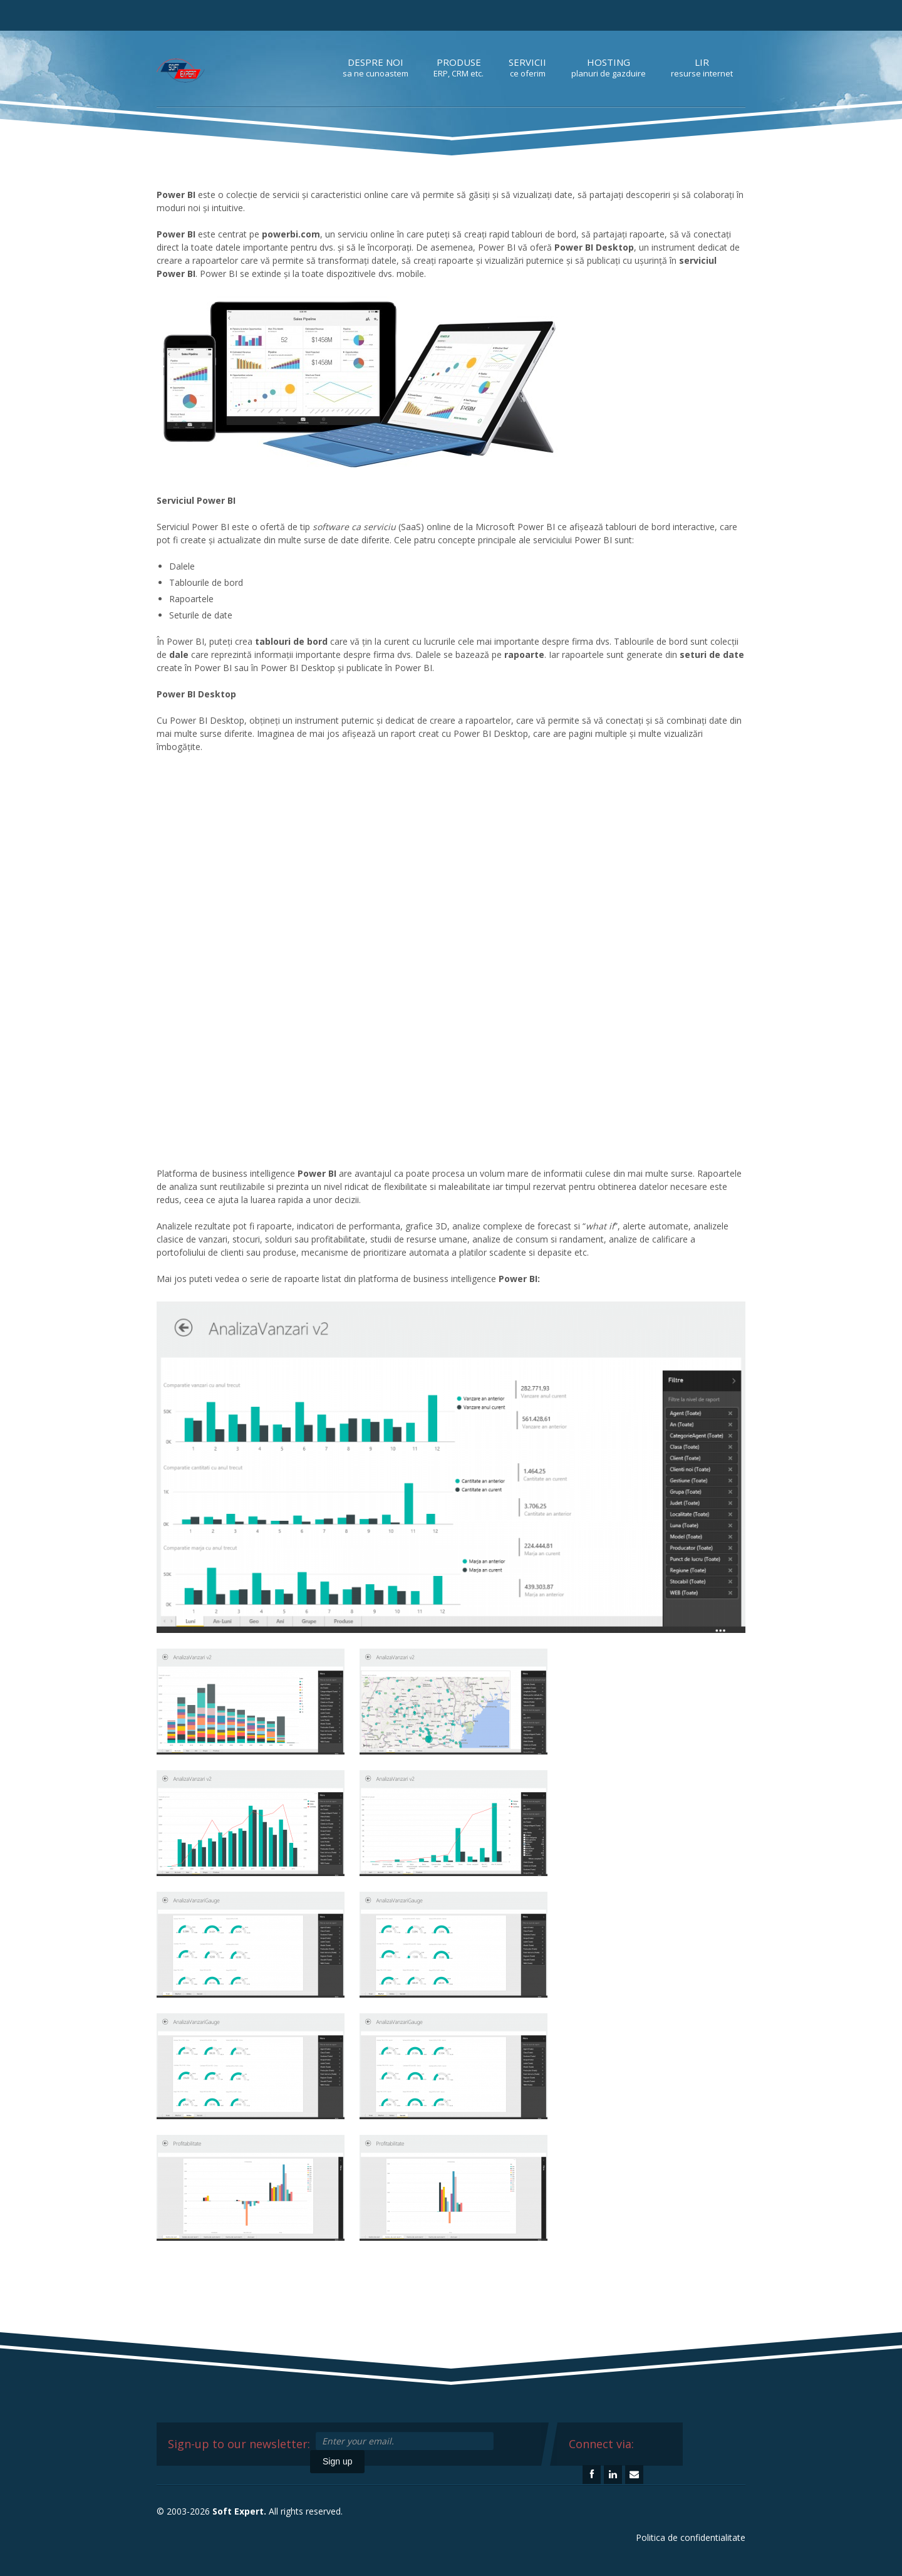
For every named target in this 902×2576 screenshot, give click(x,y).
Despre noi (375, 67)
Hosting (608, 67)
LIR (702, 67)
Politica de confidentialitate (690, 2537)
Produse (458, 67)
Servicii (527, 67)
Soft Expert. (239, 2511)
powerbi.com (291, 234)
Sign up (337, 2461)
